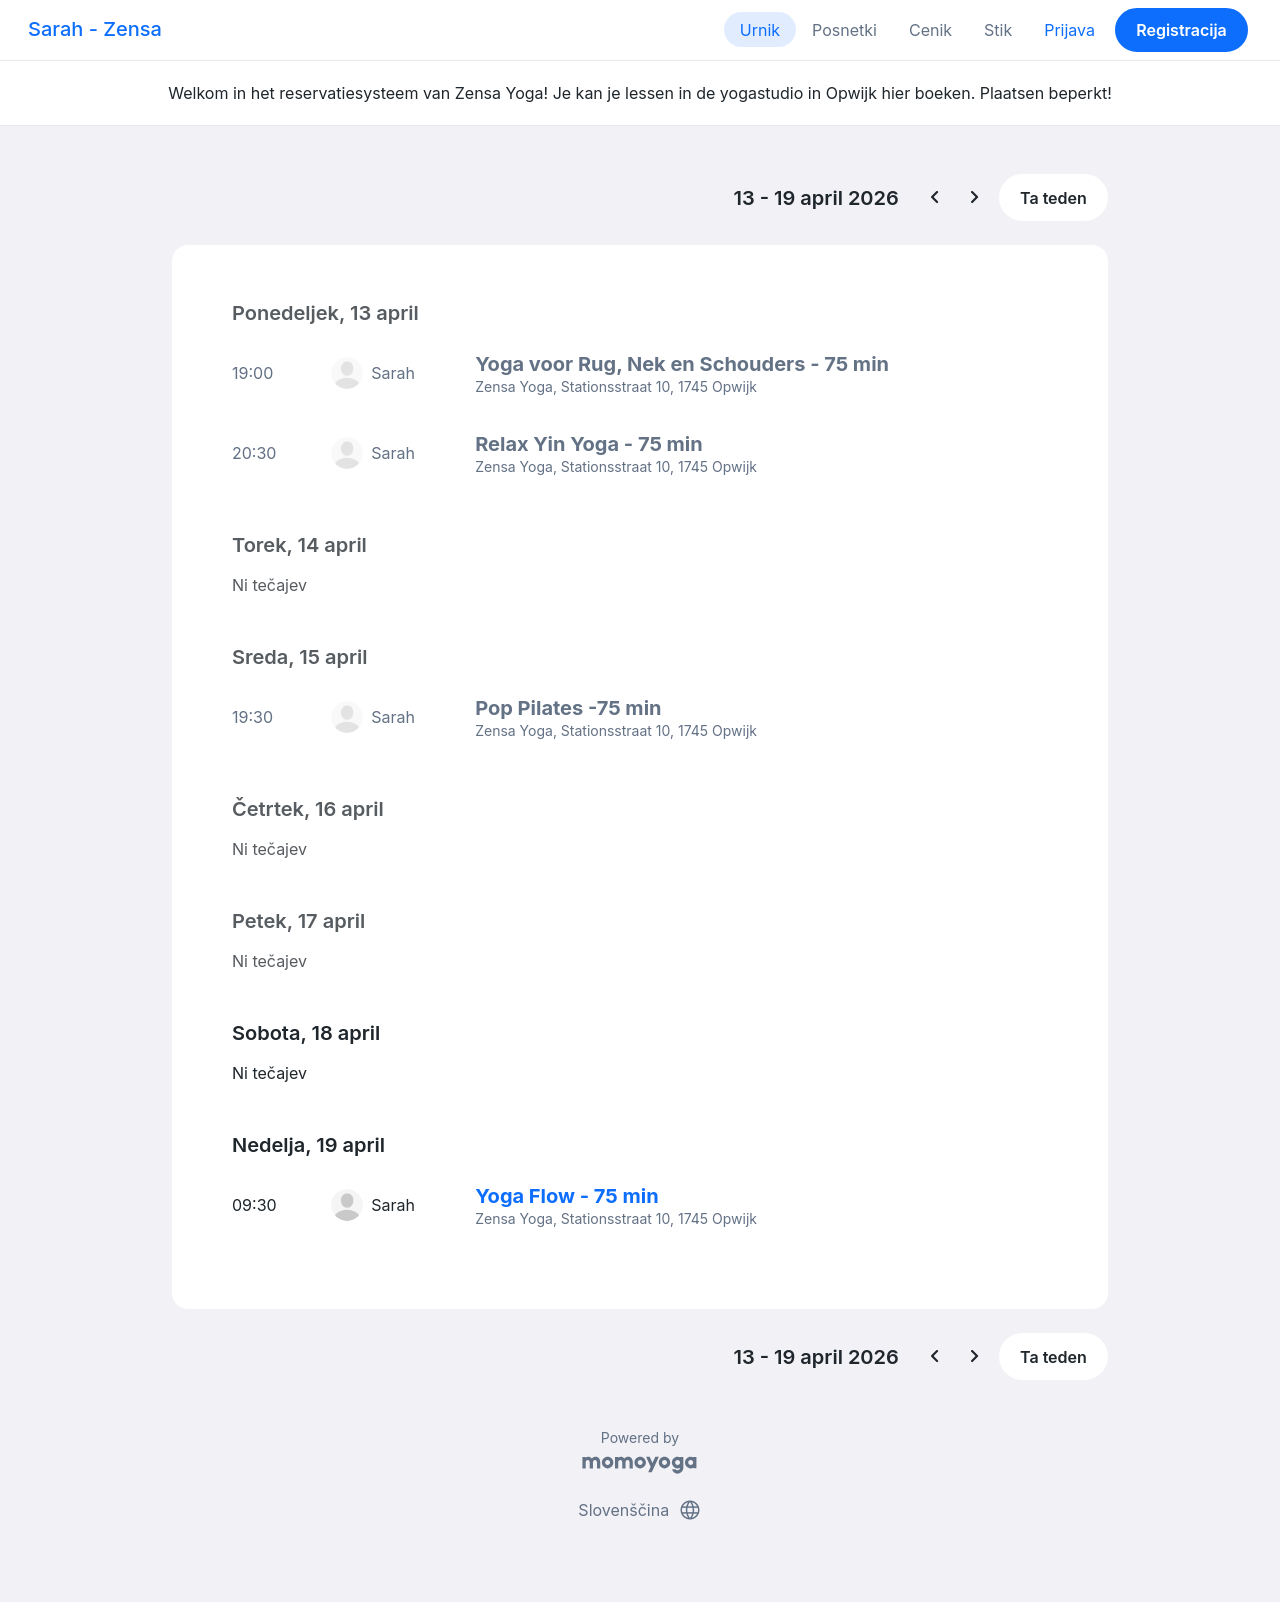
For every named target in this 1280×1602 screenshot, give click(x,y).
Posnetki (844, 30)
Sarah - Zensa (95, 29)
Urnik (760, 30)
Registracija (1181, 30)
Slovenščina (639, 1510)
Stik (998, 30)
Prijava (1069, 30)
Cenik (930, 30)
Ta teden (1053, 198)
